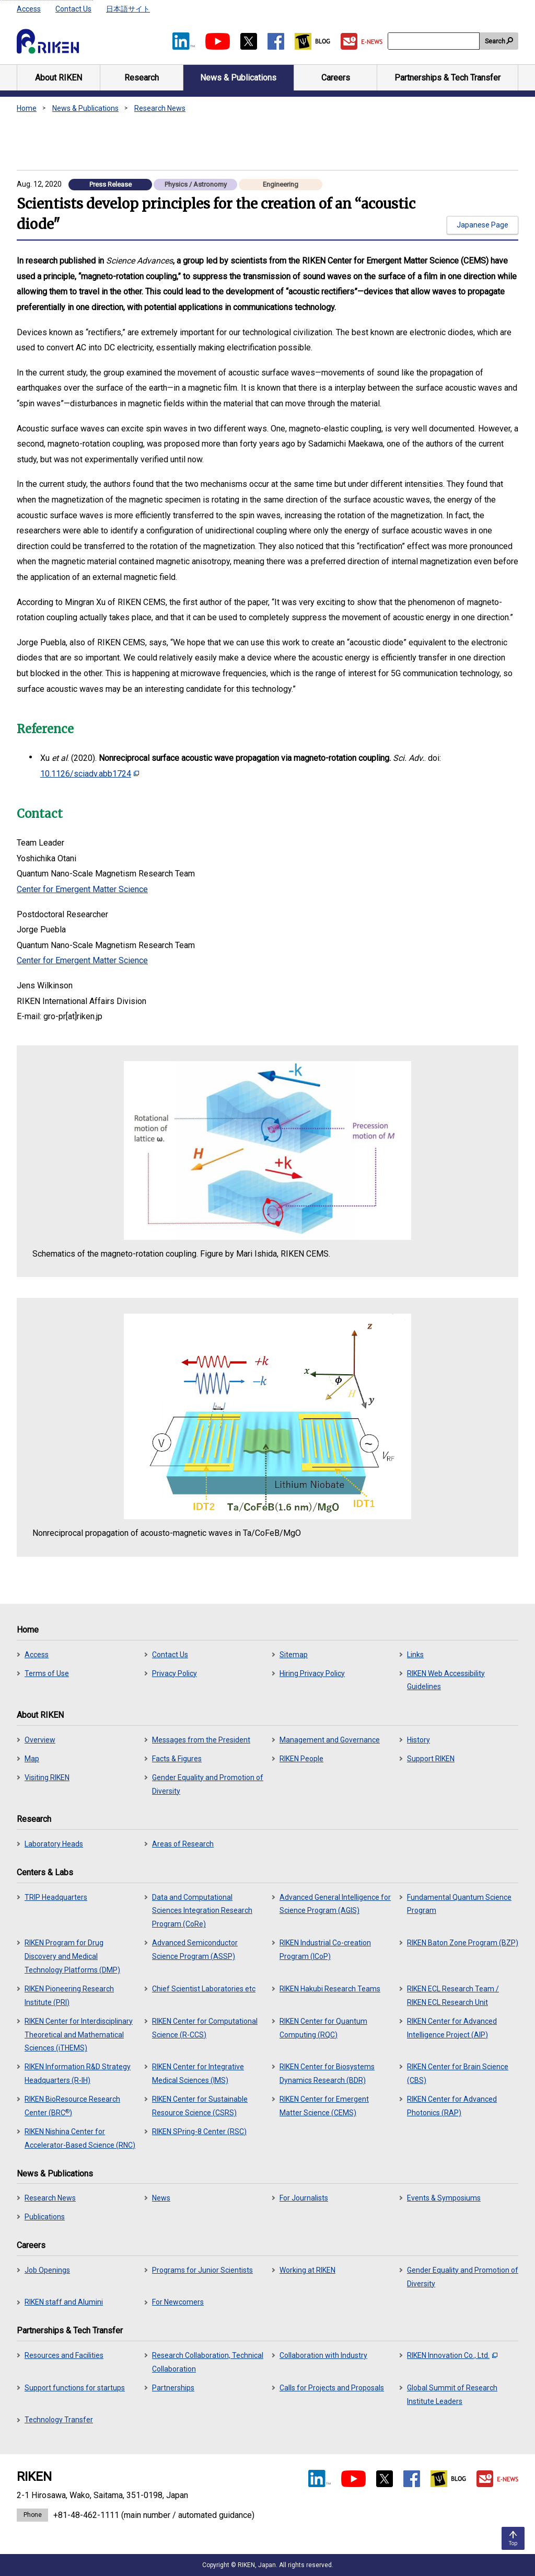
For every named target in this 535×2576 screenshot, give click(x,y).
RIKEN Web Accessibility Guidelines (446, 1680)
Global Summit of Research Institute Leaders (452, 2395)
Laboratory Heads (54, 1844)
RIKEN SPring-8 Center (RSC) (199, 2131)
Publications (45, 2217)
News (161, 2198)
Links (415, 1654)
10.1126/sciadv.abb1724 (89, 774)
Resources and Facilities (64, 2355)
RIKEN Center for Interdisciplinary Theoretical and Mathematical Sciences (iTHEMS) (79, 2035)
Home (27, 108)
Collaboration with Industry (323, 2355)
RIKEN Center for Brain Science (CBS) (457, 2073)
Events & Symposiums (444, 2198)
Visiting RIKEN (47, 1777)
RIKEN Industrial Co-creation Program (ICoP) (325, 1950)
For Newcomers (178, 2302)
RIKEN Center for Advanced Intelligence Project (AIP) (452, 2028)
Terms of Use (47, 1673)
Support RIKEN (431, 1758)
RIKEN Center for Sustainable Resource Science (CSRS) (200, 2106)
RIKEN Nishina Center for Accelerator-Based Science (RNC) (80, 2138)
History (418, 1740)
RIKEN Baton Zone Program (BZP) (462, 1943)
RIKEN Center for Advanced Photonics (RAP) (452, 2106)
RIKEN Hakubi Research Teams (330, 1989)
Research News (159, 108)
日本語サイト (128, 9)
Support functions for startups (75, 2388)
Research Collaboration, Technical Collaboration (207, 2362)
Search (495, 41)
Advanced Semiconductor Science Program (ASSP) (195, 1950)
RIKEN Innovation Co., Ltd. (452, 2355)
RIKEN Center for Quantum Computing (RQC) (323, 2028)
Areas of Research (183, 1844)
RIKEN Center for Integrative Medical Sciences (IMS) (198, 2073)
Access (29, 9)
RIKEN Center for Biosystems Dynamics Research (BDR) (327, 2073)
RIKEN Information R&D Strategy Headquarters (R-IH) (78, 2073)
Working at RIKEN (307, 2270)
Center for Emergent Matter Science (82, 889)
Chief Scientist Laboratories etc (203, 1989)
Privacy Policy (174, 1673)
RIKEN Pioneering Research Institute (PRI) (69, 1996)
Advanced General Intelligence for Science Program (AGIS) (335, 1904)
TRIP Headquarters (56, 1897)
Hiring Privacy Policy (312, 1673)
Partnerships (173, 2388)
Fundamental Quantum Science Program (459, 1904)
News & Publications (85, 108)
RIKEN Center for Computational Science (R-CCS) (205, 2028)
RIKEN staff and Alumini (64, 2302)
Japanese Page (482, 225)
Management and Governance (330, 1740)
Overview (40, 1740)
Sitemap (294, 1654)
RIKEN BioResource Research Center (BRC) (72, 2106)
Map (32, 1758)
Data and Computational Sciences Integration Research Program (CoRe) (202, 1911)
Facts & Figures (177, 1758)
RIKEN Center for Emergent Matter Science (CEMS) (324, 2106)
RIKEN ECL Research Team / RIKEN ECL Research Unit (453, 1996)
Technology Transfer (59, 2419)
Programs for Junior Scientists (202, 2270)
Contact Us (73, 9)
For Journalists (304, 2198)
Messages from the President (201, 1740)
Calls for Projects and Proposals (332, 2388)
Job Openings (47, 2270)
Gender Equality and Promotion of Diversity (207, 1784)
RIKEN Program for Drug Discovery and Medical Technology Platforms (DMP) (72, 1956)
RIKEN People (301, 1758)
